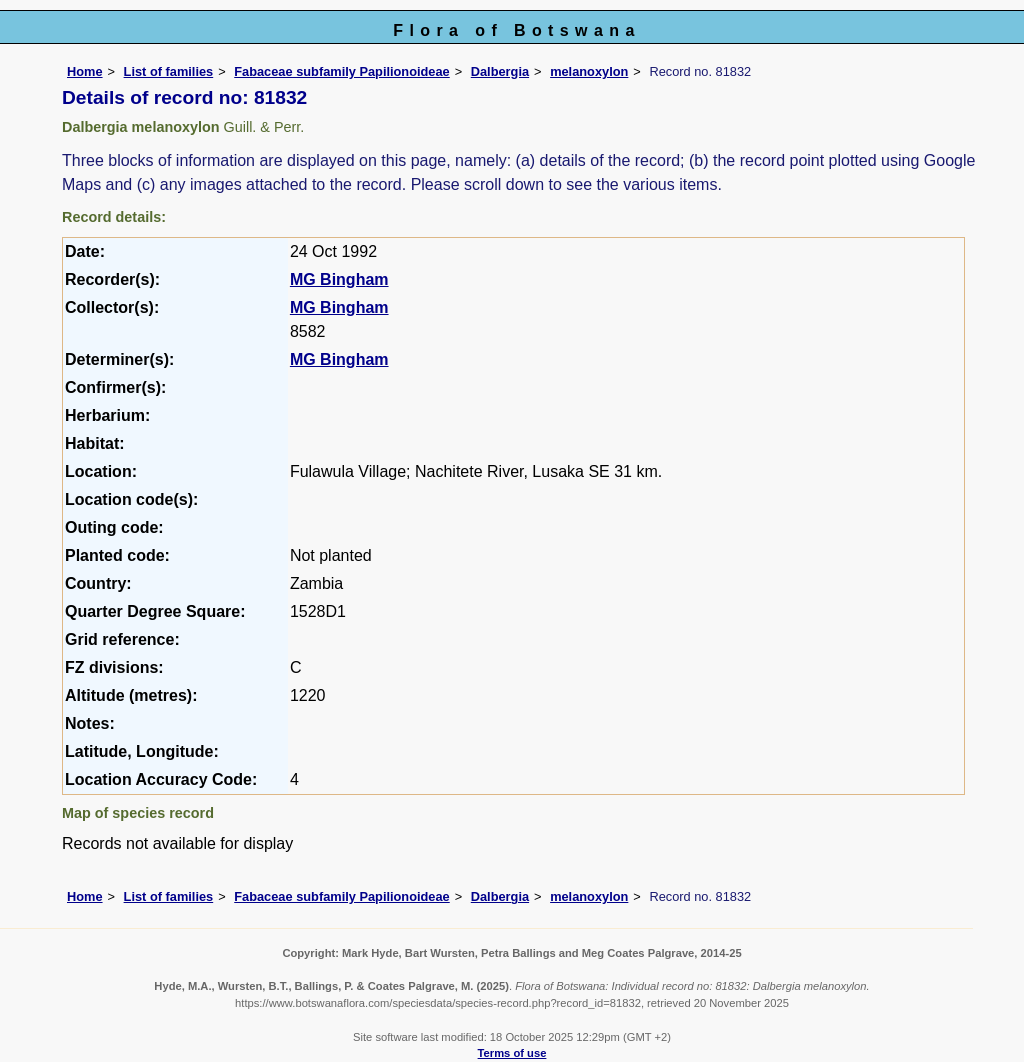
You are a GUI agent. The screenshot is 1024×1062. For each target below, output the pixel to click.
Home (85, 71)
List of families (169, 71)
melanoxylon (589, 71)
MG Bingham (339, 279)
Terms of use (512, 1053)
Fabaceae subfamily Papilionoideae (342, 71)
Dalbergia (500, 71)
